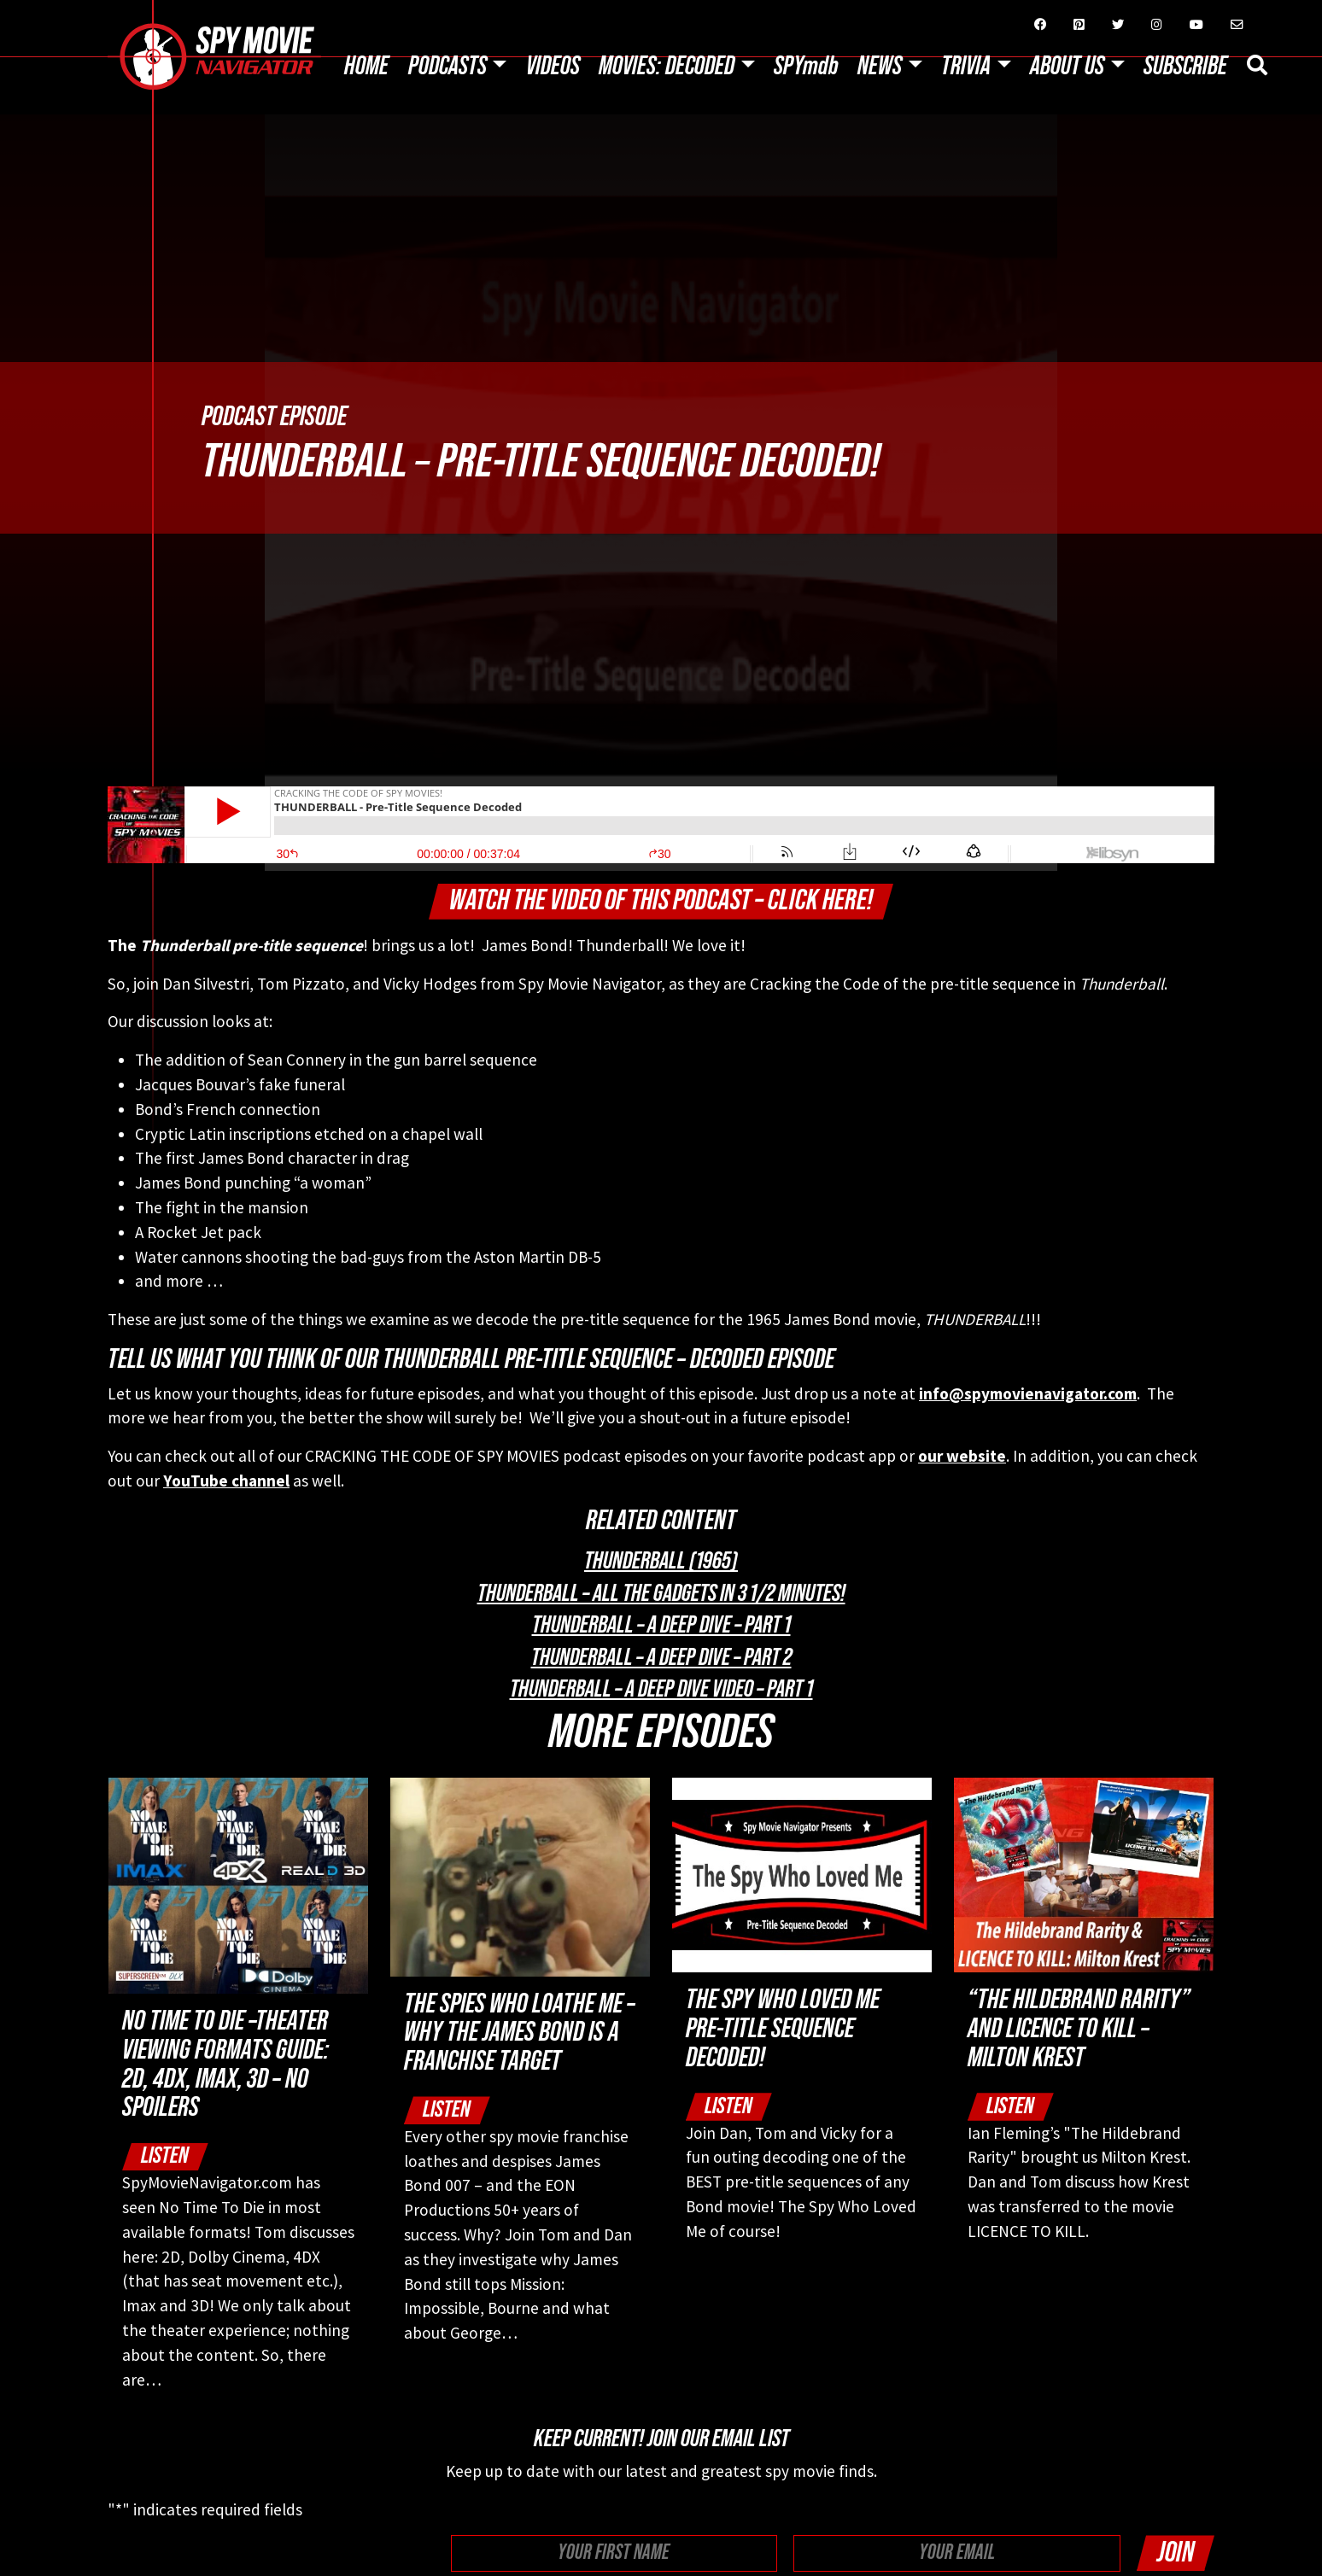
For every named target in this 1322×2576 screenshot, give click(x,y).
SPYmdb (806, 66)
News (879, 66)
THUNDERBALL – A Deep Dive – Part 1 (661, 1625)
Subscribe (1185, 66)
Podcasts (447, 66)
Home (366, 66)
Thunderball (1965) (661, 1561)
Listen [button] (165, 2155)
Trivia (966, 66)
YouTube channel (226, 1480)
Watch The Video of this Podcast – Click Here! (661, 900)
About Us (1067, 66)
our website (962, 1456)
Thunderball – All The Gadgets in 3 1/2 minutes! (661, 1593)
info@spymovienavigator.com (1028, 1393)
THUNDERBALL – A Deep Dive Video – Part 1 (661, 1689)
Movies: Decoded (666, 66)
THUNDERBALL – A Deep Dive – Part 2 (661, 1657)
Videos (553, 66)
